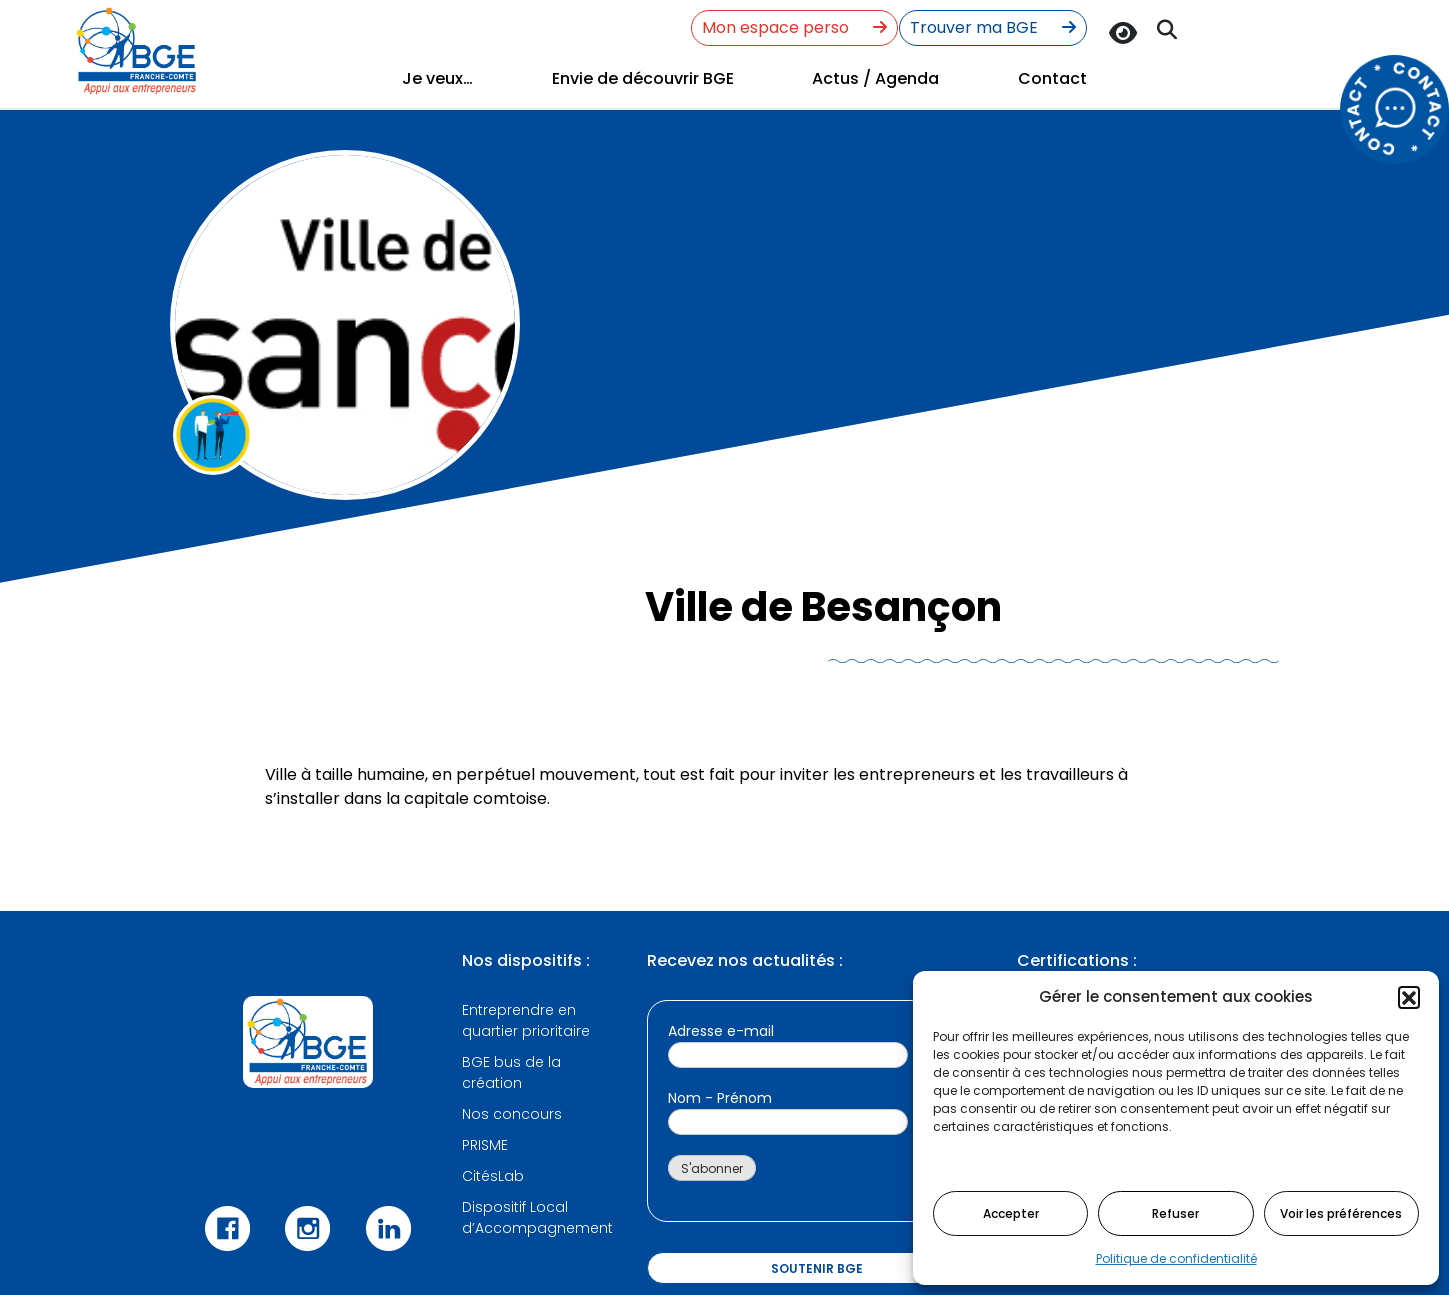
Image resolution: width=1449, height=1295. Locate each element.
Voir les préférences (1341, 1213)
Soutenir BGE (817, 1268)
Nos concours (512, 1114)
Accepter (1011, 1213)
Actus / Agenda (875, 78)
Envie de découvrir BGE (643, 78)
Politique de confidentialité (1176, 1258)
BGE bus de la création (511, 1072)
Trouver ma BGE (993, 27)
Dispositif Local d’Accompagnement (537, 1217)
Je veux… (437, 78)
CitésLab (493, 1176)
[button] (1409, 997)
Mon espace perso (794, 27)
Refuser (1175, 1213)
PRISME (485, 1145)
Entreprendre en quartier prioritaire (526, 1020)
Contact (1052, 78)
